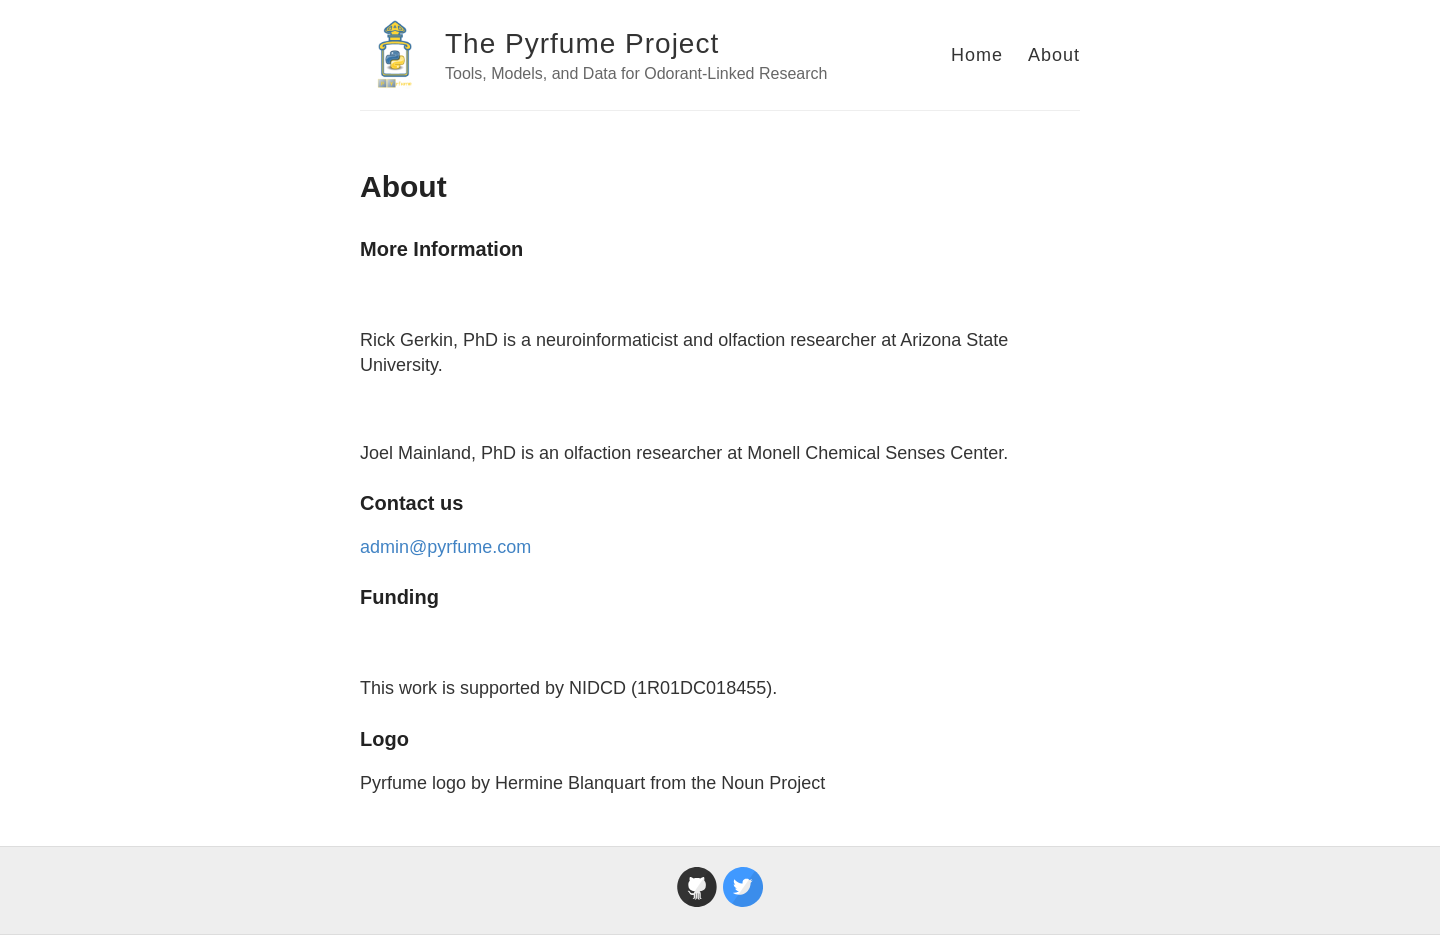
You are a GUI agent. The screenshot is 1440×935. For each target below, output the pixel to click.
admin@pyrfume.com (445, 547)
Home (977, 55)
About (1054, 55)
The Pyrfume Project (582, 43)
